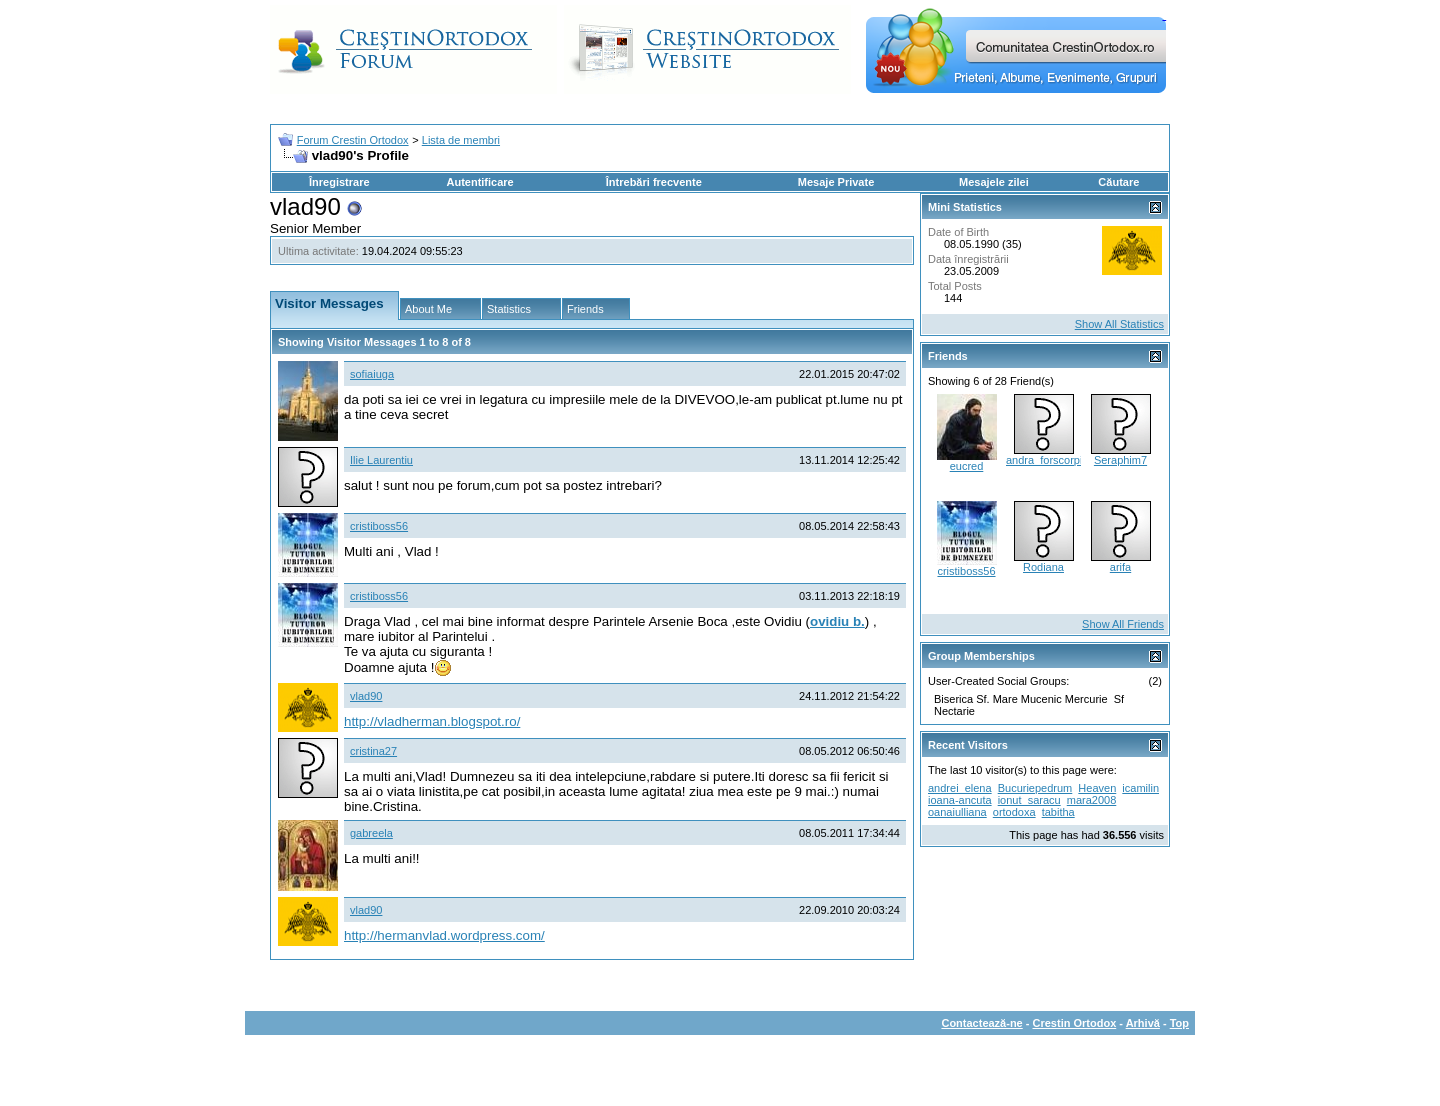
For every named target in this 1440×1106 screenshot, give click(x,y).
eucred (967, 466)
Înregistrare (339, 182)
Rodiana (1043, 567)
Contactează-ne (981, 1023)
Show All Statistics (1119, 324)
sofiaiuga (372, 374)
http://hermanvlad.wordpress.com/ (444, 935)
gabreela (371, 833)
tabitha (1058, 812)
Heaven (1097, 788)
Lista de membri (461, 140)
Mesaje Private (836, 182)
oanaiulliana (957, 812)
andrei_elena (960, 788)
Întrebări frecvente (654, 182)
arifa (1120, 567)
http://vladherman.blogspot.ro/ (432, 721)
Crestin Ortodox (1075, 1023)
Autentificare (479, 182)
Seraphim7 (1120, 460)
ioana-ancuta (960, 800)
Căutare (1118, 182)
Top (1179, 1023)
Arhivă (1143, 1023)
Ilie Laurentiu (381, 460)
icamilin (1140, 788)
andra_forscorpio (1047, 460)
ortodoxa (1014, 812)
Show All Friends (1123, 624)
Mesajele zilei (994, 182)
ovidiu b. (837, 621)
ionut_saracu (1029, 800)
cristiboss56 (379, 526)
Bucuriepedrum (1035, 788)
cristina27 (373, 751)
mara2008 (1092, 800)
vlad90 (366, 696)
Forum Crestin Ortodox (353, 140)
